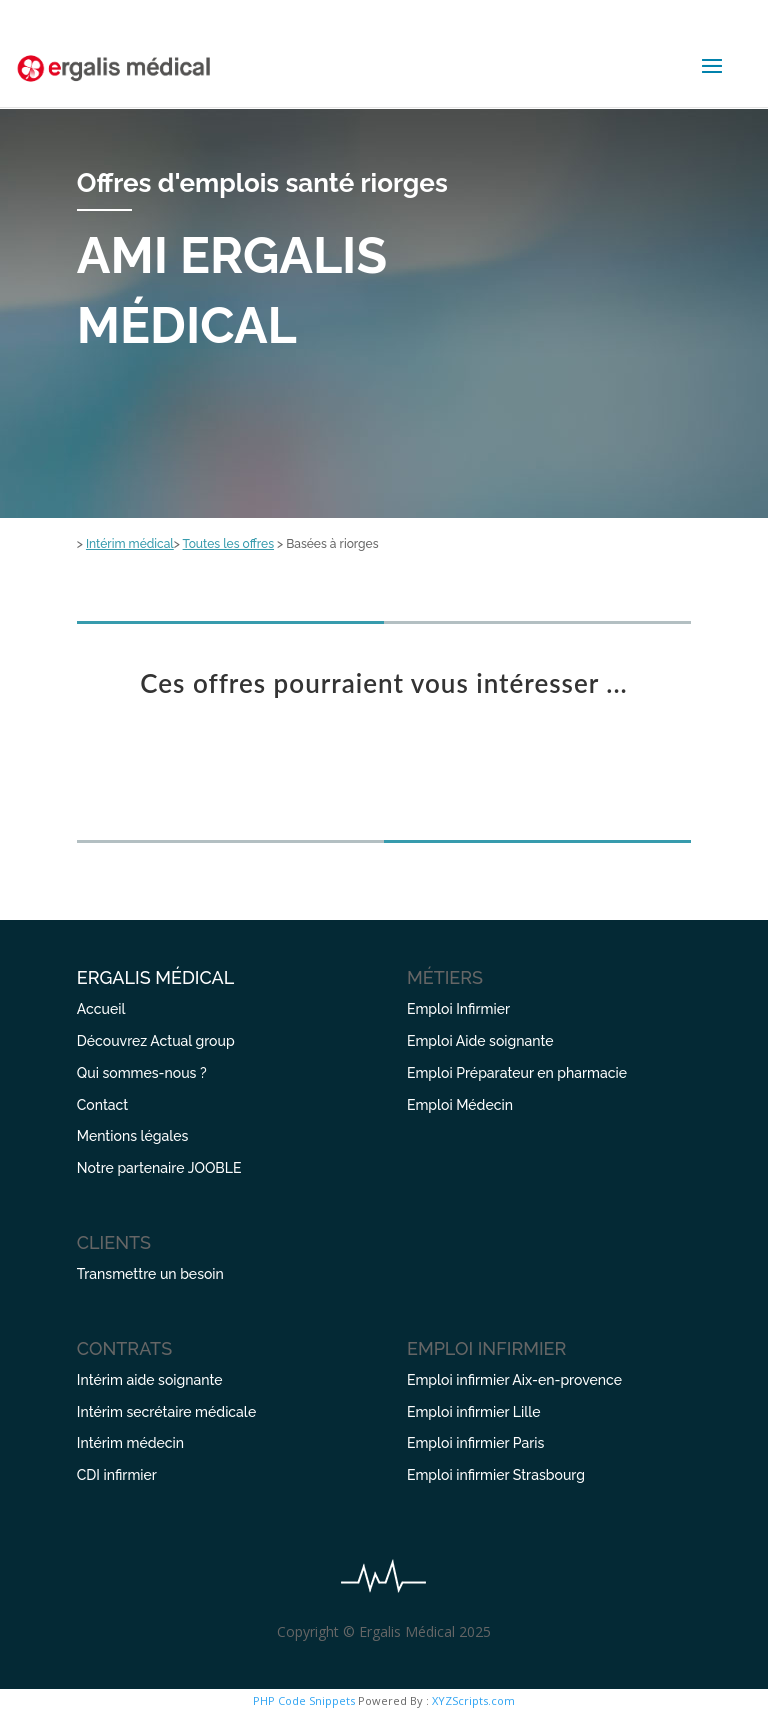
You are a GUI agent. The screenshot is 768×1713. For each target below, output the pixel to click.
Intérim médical (130, 544)
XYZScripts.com (473, 1700)
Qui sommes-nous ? (142, 1073)
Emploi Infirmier (458, 1009)
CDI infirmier (117, 1475)
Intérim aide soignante (150, 1380)
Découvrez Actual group (156, 1041)
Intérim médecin (130, 1443)
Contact (103, 1105)
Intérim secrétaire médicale (166, 1412)
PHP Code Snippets (304, 1700)
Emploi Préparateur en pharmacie (517, 1073)
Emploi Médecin (460, 1105)
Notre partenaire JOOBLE (159, 1168)
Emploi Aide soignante (480, 1041)
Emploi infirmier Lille (473, 1412)
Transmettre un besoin (150, 1274)
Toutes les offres (228, 544)
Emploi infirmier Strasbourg (496, 1475)
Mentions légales (133, 1136)
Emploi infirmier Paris (475, 1443)
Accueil (101, 1009)
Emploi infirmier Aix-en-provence (514, 1380)
